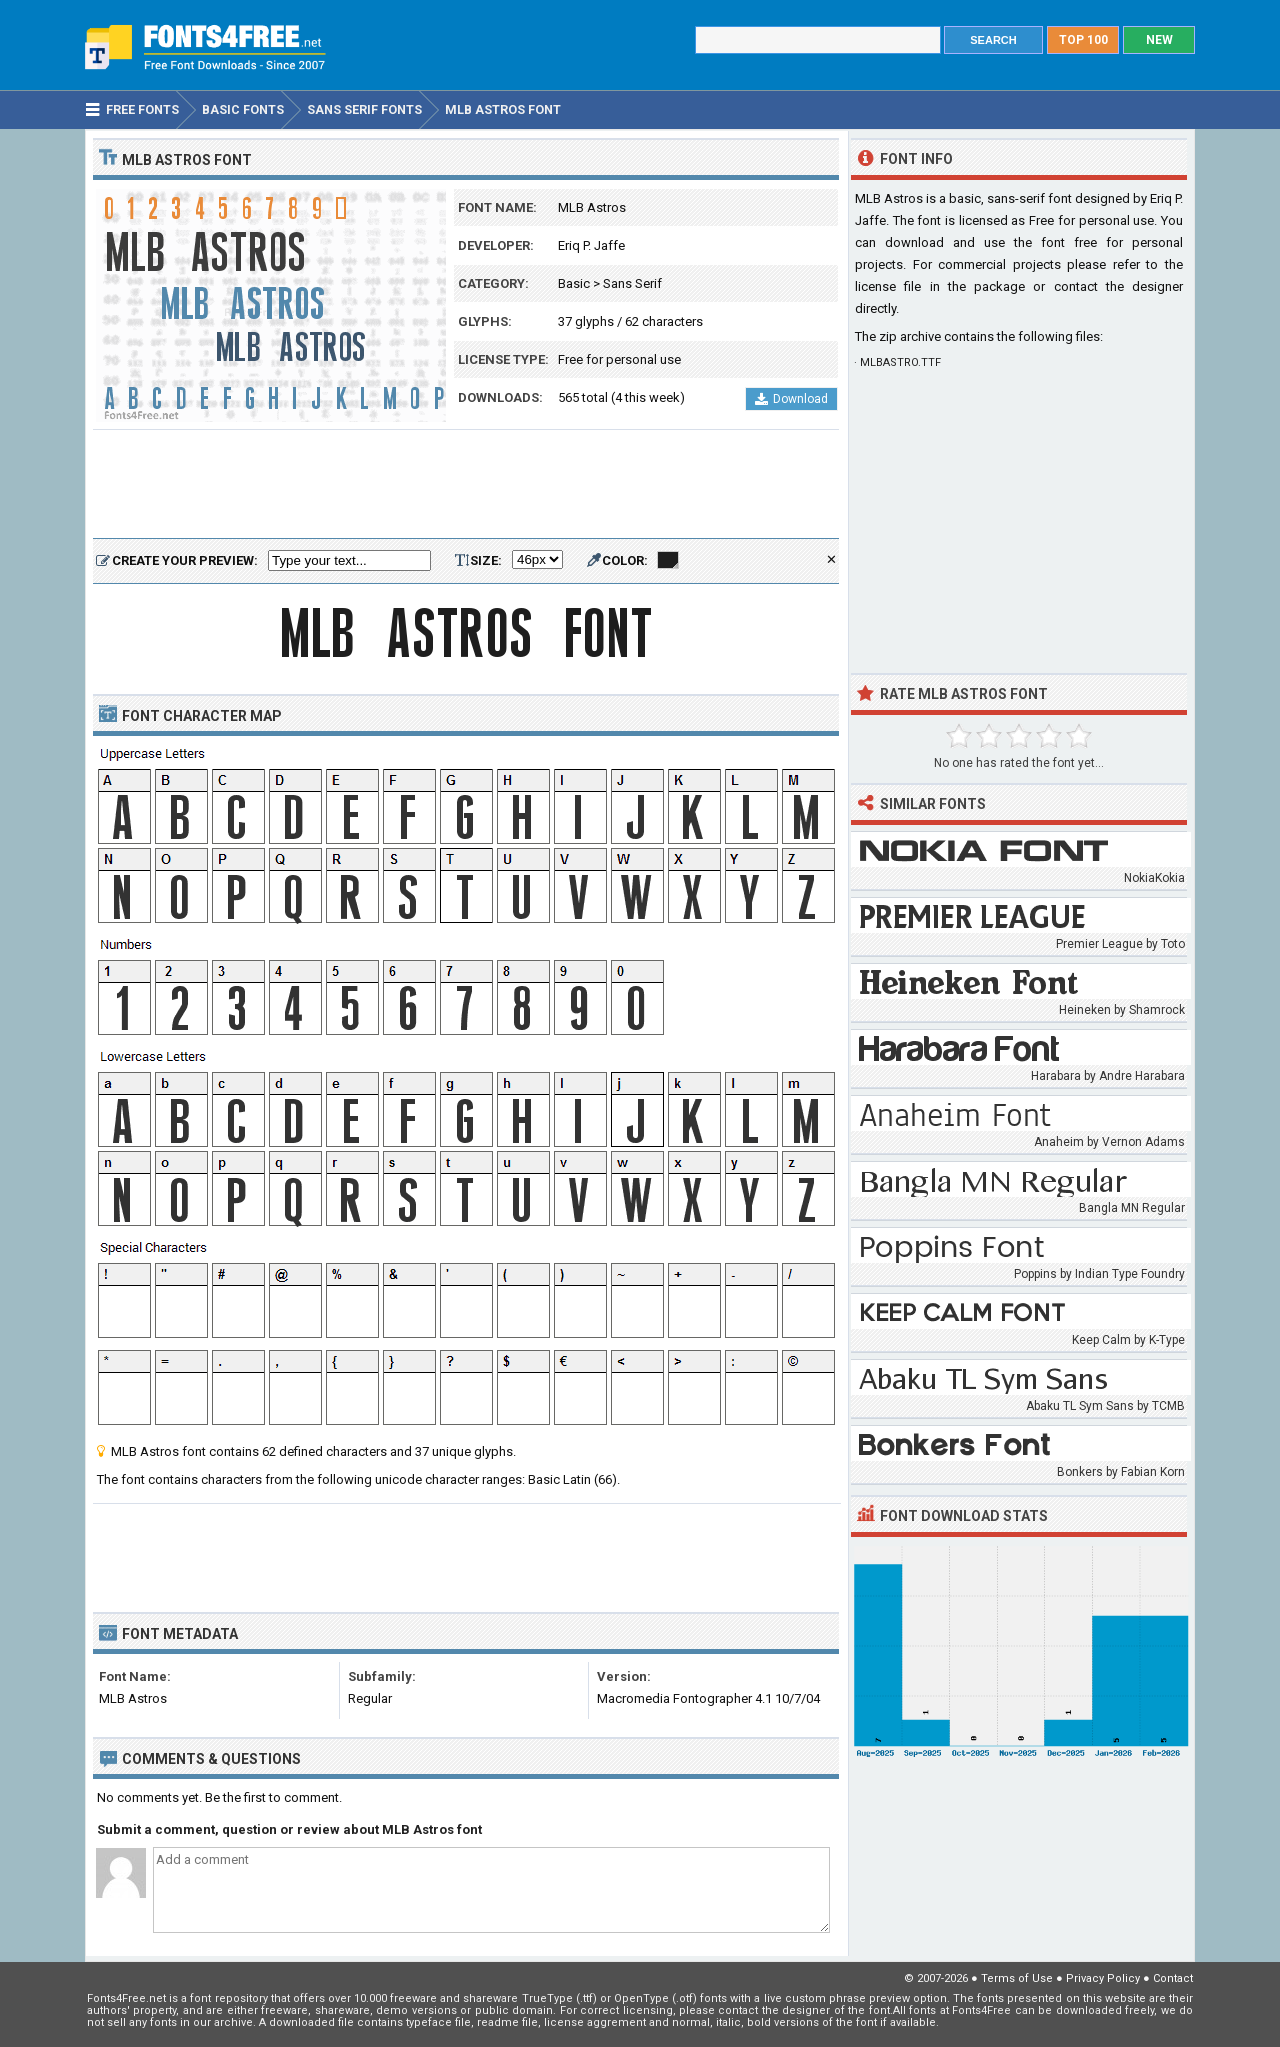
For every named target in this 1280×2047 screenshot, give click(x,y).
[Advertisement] (466, 485)
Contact (1173, 1978)
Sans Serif (632, 283)
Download (791, 399)
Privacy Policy (1103, 1978)
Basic (574, 283)
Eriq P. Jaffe (591, 245)
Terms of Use (1017, 1978)
